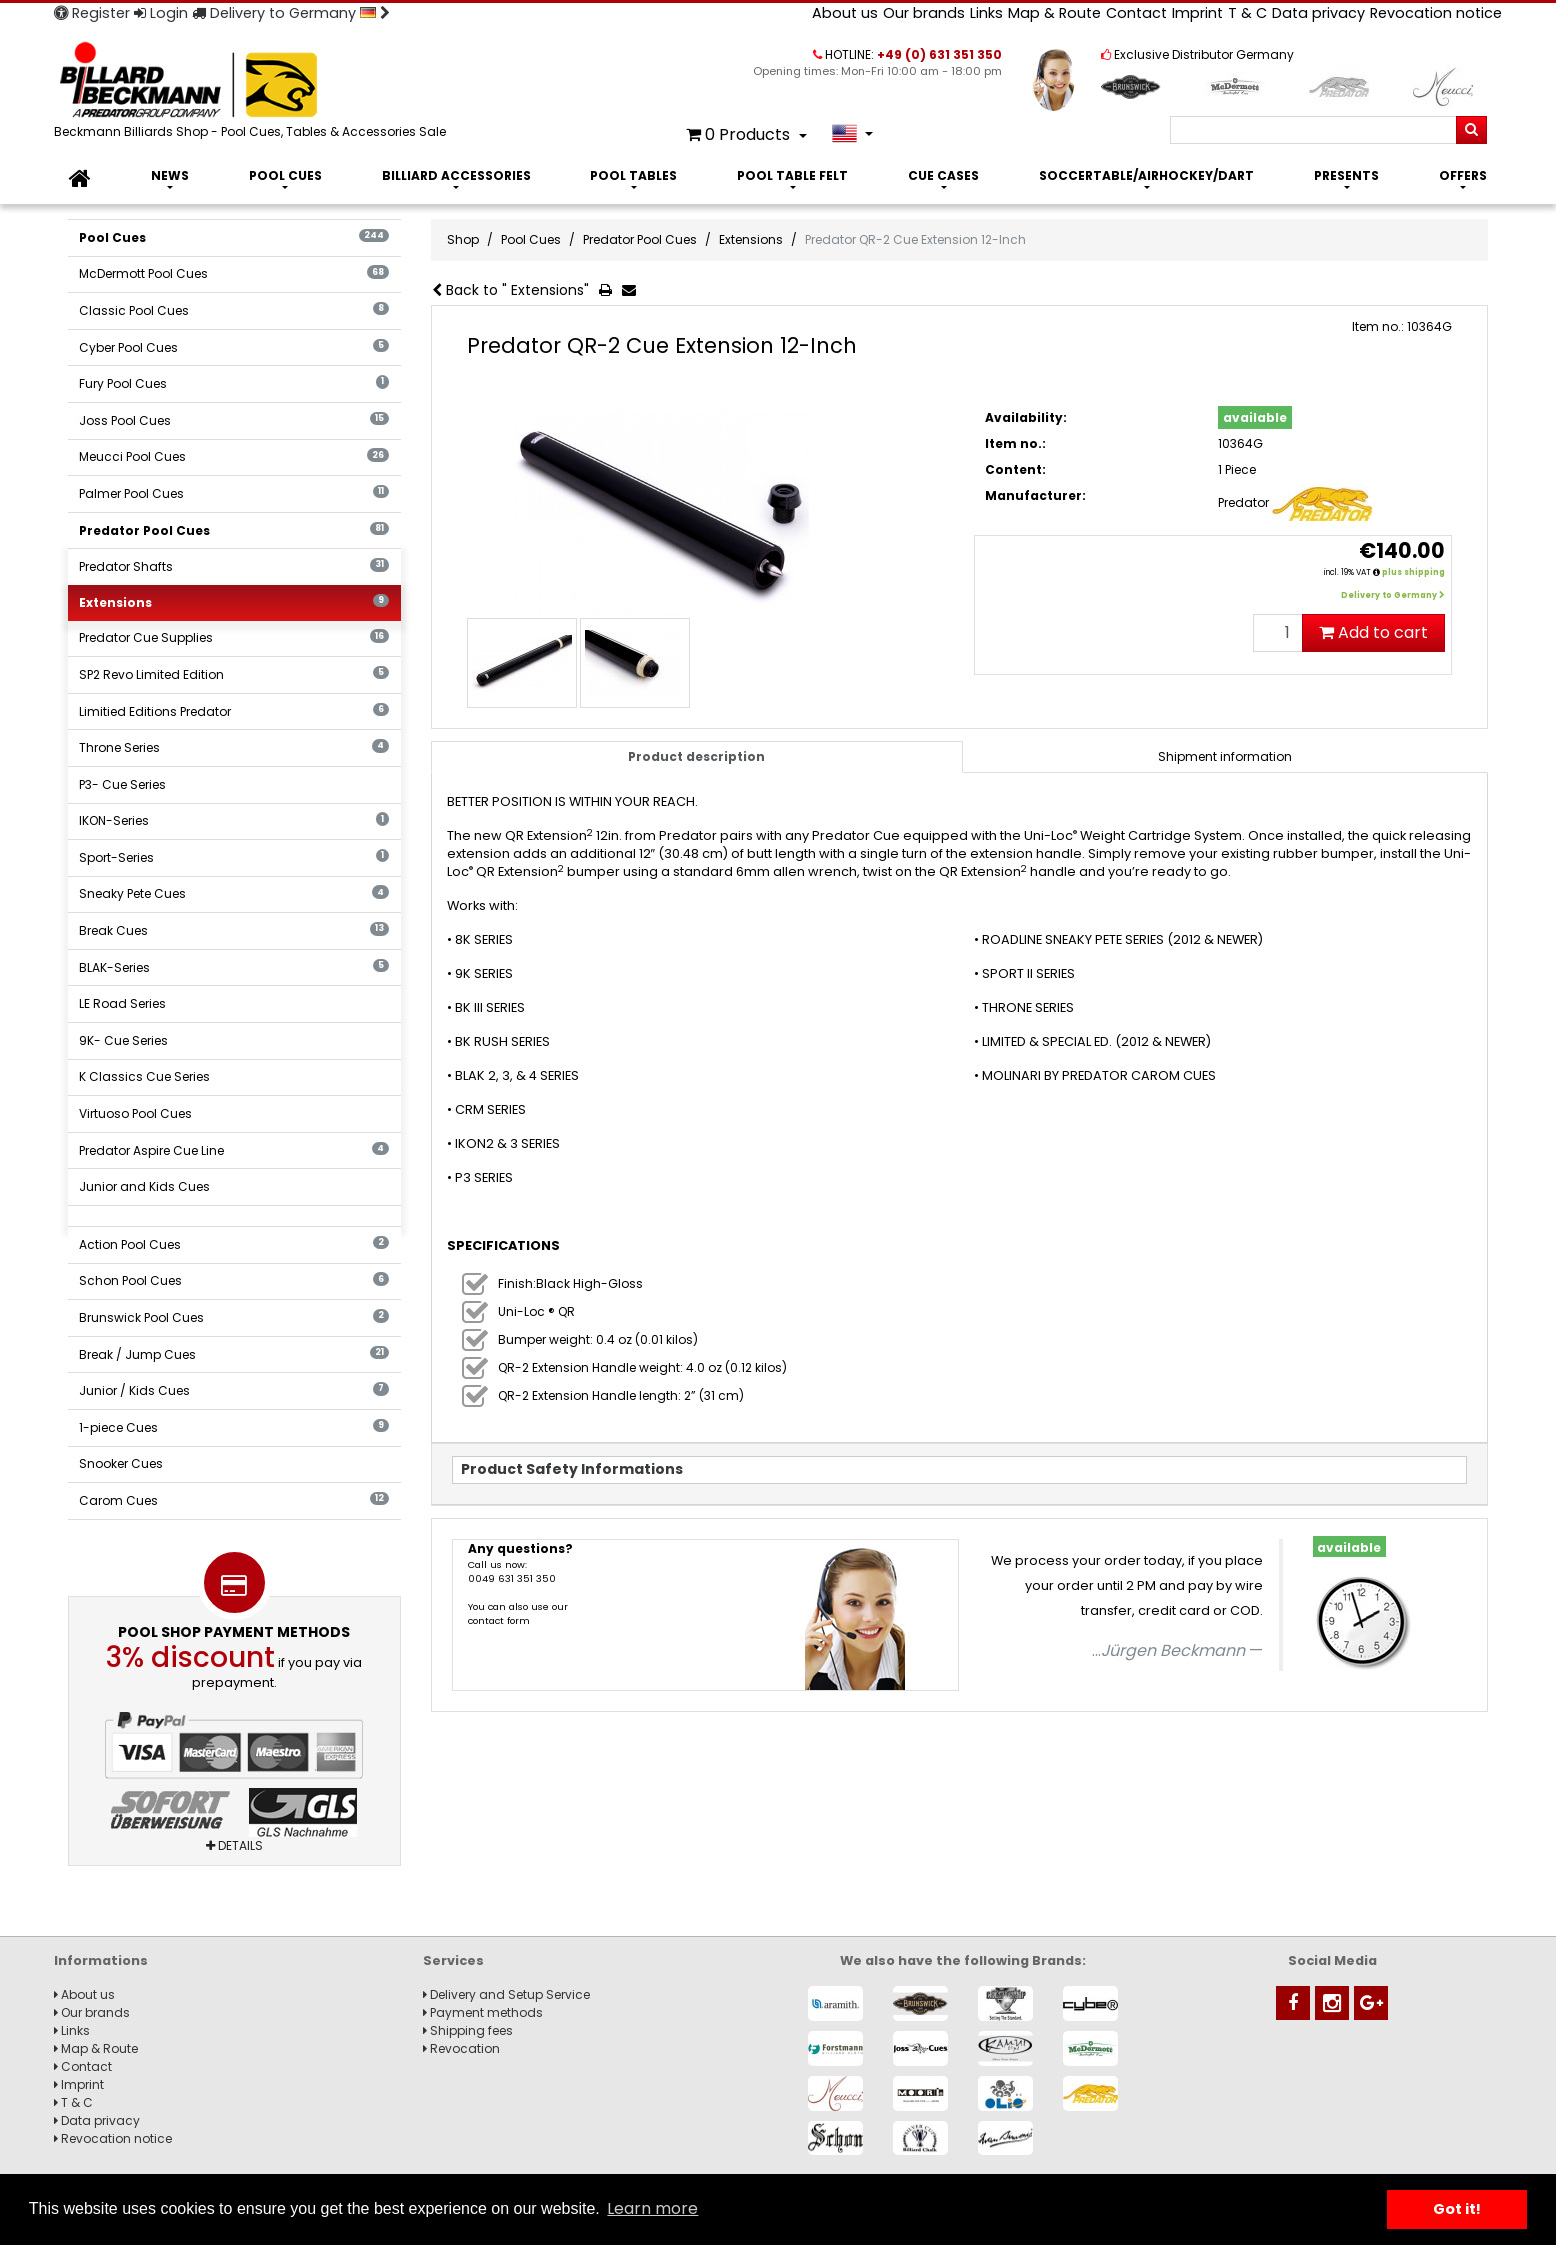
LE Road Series (122, 1003)
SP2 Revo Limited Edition (234, 674)
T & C (1247, 13)
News (170, 175)
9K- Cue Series (123, 1040)
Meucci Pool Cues (234, 456)
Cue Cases (943, 175)
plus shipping (1413, 572)
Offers (1463, 175)
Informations (101, 1960)
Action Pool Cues (234, 1244)
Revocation (461, 2048)
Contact (1136, 13)
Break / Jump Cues (234, 1354)
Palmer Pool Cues (234, 493)
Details (234, 1845)
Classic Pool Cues (234, 310)
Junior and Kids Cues (144, 1186)
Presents (1346, 175)
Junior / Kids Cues (234, 1390)
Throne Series (234, 747)
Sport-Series (234, 857)
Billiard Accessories (456, 175)
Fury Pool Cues (234, 383)
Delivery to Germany (291, 13)
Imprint (1197, 13)
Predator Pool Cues (234, 530)
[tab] (1225, 757)
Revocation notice (1436, 13)
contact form (499, 1620)
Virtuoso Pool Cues (135, 1113)
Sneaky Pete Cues (234, 893)
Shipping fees (468, 2030)
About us (845, 13)
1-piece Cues (234, 1427)
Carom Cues (234, 1500)
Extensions (234, 602)
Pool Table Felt (792, 175)
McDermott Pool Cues (234, 273)
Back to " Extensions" (510, 290)
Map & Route (1054, 13)
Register (92, 13)
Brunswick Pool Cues (234, 1317)
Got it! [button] (1457, 2209)
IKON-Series (234, 820)
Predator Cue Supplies (234, 637)
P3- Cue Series (122, 784)
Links (986, 13)
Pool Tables (633, 175)
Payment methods (483, 2012)
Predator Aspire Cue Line (234, 1150)
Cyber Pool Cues (234, 347)
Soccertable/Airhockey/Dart (1146, 175)
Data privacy (1318, 13)
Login (161, 13)
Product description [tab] (696, 756)
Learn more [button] (652, 2208)
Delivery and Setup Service (506, 1994)
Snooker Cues (121, 1463)
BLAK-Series (234, 967)
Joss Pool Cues (234, 420)
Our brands (924, 13)
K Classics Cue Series (144, 1076)
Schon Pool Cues (234, 1280)
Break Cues (234, 930)
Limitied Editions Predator (234, 711)
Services (453, 1960)
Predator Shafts (234, 566)
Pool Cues (285, 175)
